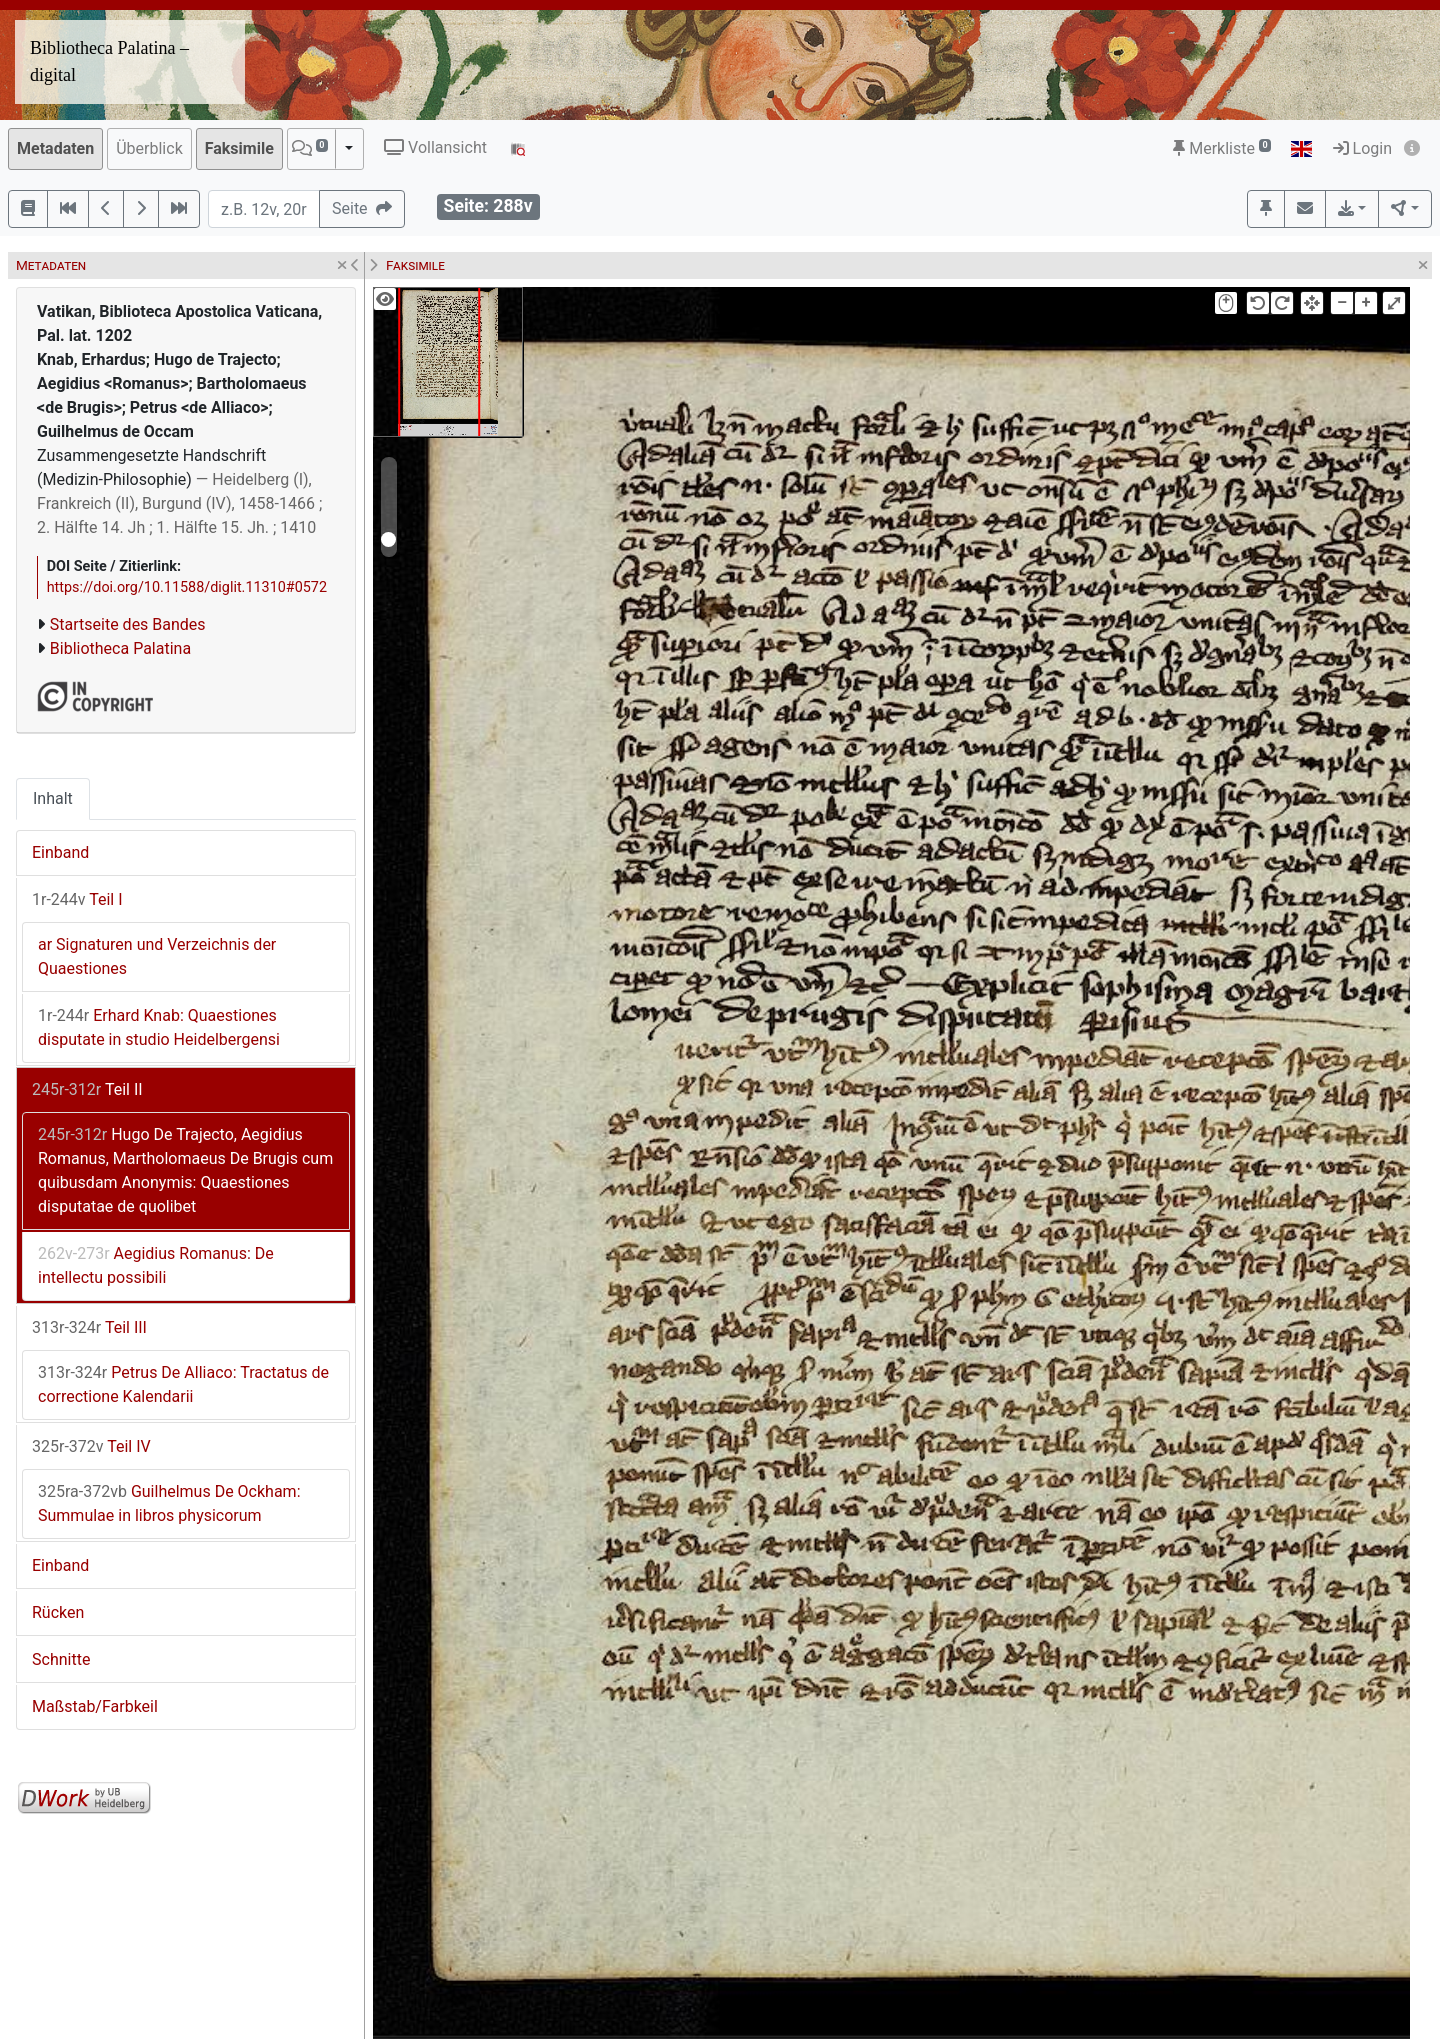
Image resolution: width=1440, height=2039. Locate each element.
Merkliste (1222, 148)
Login (1362, 148)
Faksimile (239, 148)
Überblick (149, 148)
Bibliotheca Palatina (120, 648)
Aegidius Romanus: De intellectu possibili (156, 1265)
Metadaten (55, 148)
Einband (60, 852)
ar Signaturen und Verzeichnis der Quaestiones (157, 956)
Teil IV (91, 1446)
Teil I (77, 899)
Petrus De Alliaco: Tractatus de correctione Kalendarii (183, 1384)
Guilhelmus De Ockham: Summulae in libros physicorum (169, 1503)
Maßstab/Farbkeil (95, 1706)
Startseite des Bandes (128, 624)
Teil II (87, 1089)
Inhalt (53, 798)
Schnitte (61, 1659)
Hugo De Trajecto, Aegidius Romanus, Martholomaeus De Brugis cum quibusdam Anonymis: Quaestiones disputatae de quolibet (185, 1170)
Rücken (58, 1612)
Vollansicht (435, 147)
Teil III (89, 1327)
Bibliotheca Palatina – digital (109, 61)
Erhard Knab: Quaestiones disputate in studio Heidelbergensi (159, 1027)
